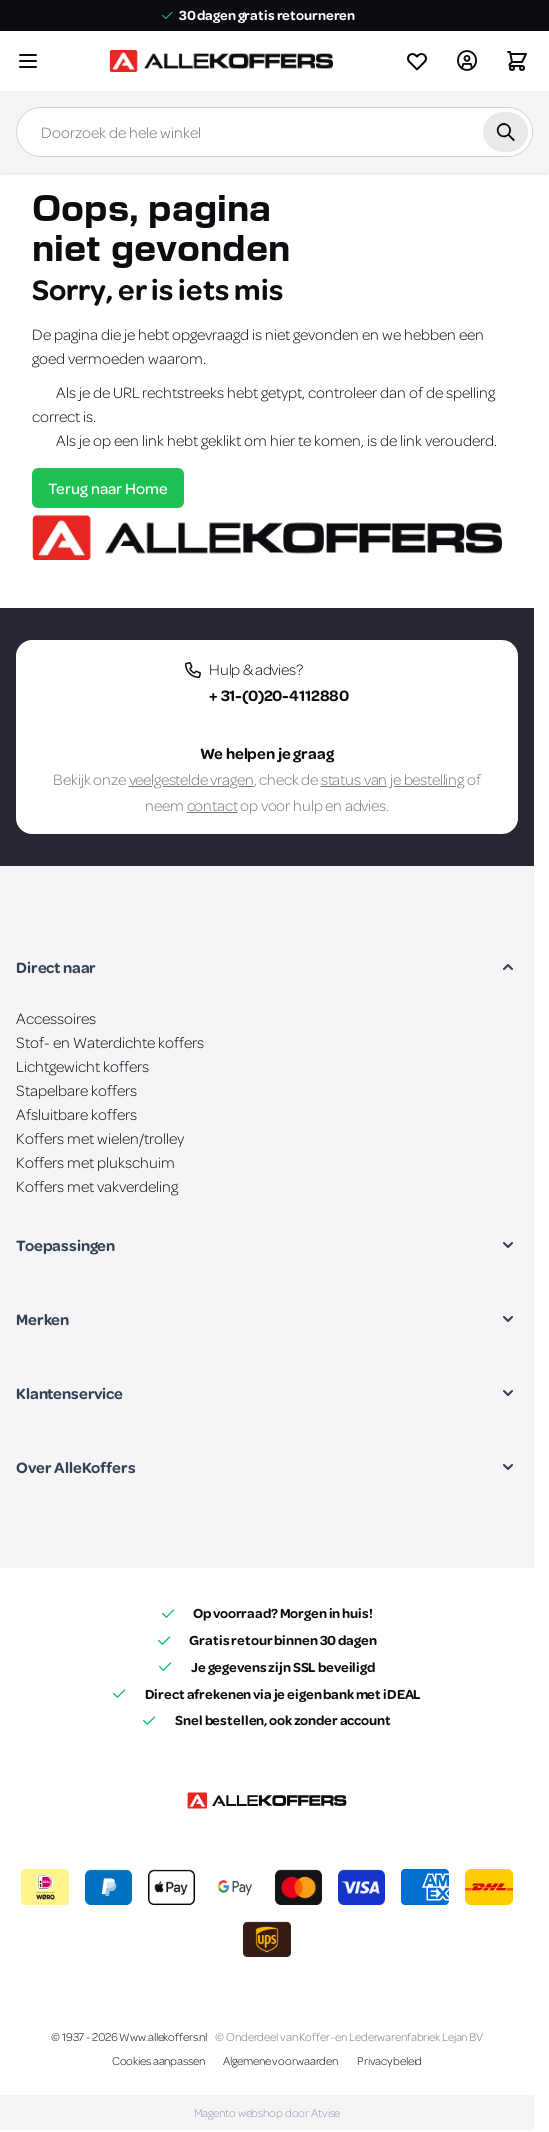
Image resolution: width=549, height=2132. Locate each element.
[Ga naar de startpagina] (220, 61)
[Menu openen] (28, 61)
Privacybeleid (389, 2060)
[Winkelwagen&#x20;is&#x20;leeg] (517, 61)
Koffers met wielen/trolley (100, 1138)
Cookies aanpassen (158, 2060)
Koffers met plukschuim (95, 1162)
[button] (267, 967)
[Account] (467, 61)
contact (212, 805)
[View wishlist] (417, 61)
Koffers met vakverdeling (97, 1186)
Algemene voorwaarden (280, 2060)
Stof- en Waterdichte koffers (110, 1042)
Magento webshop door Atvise (267, 2112)
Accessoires (56, 1018)
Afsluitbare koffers (76, 1114)
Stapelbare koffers (76, 1090)
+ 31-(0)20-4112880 (279, 695)
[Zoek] (505, 132)
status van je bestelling (392, 779)
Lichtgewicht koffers (82, 1066)
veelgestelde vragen (191, 779)
